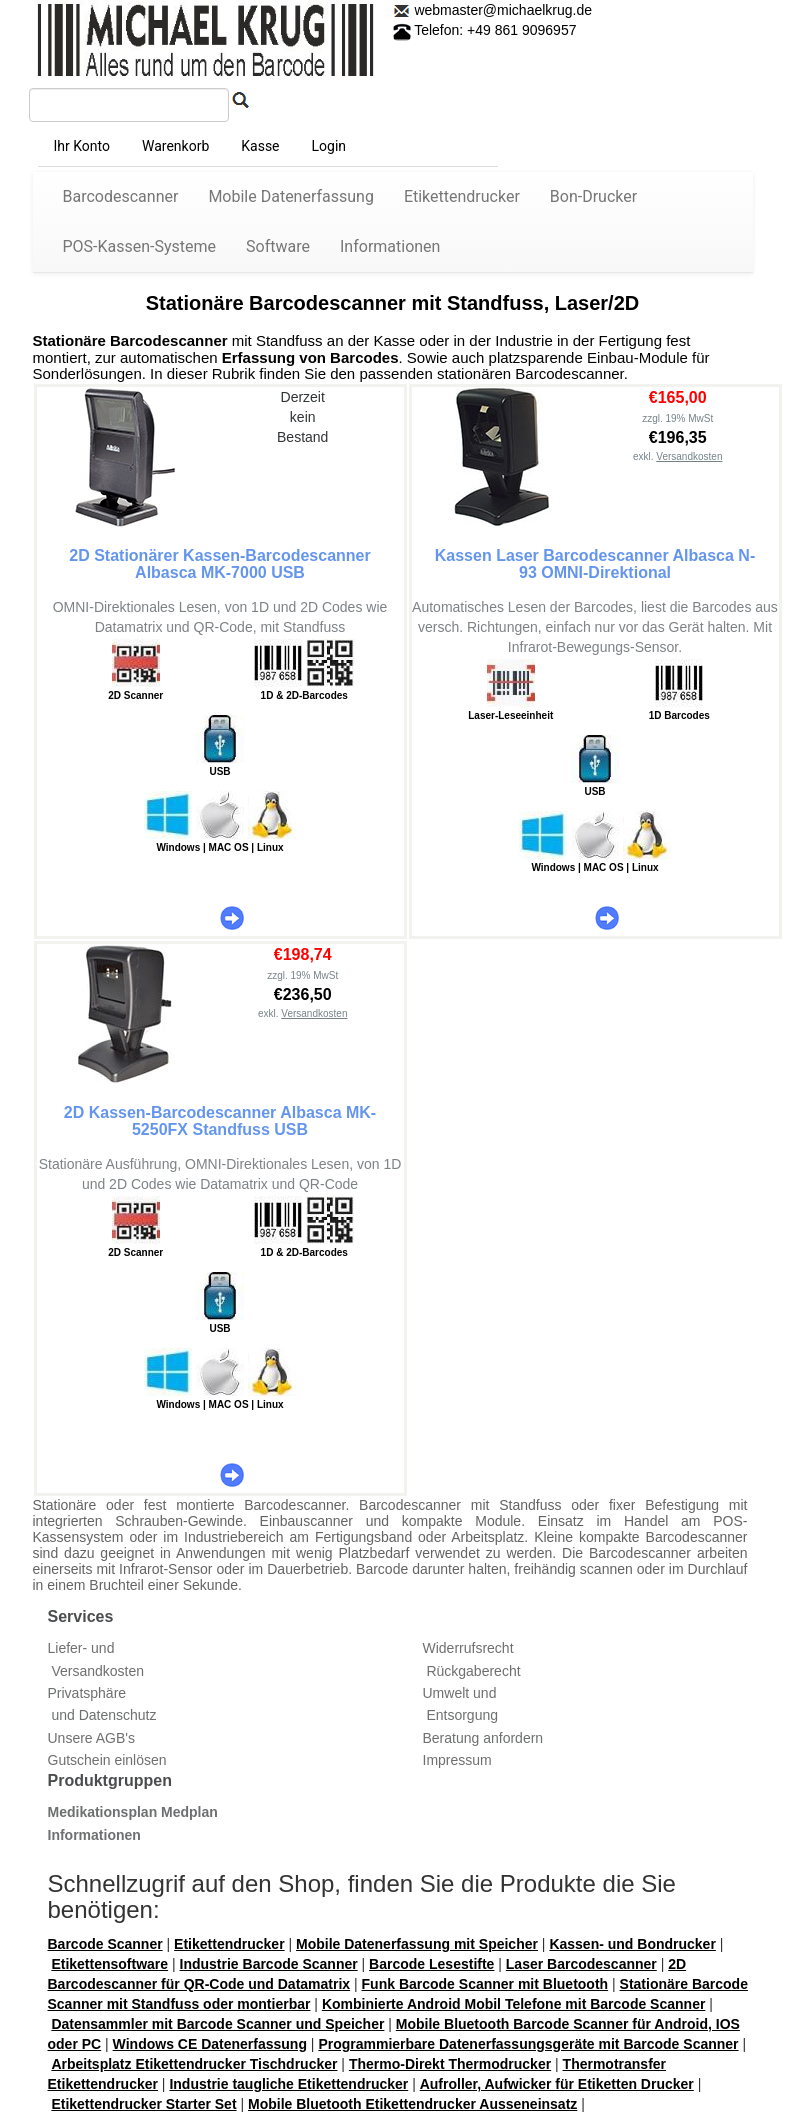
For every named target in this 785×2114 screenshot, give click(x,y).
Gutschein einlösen (107, 1760)
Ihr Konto (82, 146)
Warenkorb (175, 146)
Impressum (457, 1760)
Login (329, 146)
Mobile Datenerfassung (291, 196)
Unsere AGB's (92, 1738)
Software (278, 246)
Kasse (260, 146)
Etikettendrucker (462, 196)
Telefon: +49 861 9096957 (485, 30)
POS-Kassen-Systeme (140, 246)
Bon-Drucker (593, 196)
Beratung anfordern (483, 1738)
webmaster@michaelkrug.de (502, 10)
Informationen (390, 246)
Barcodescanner (121, 196)
